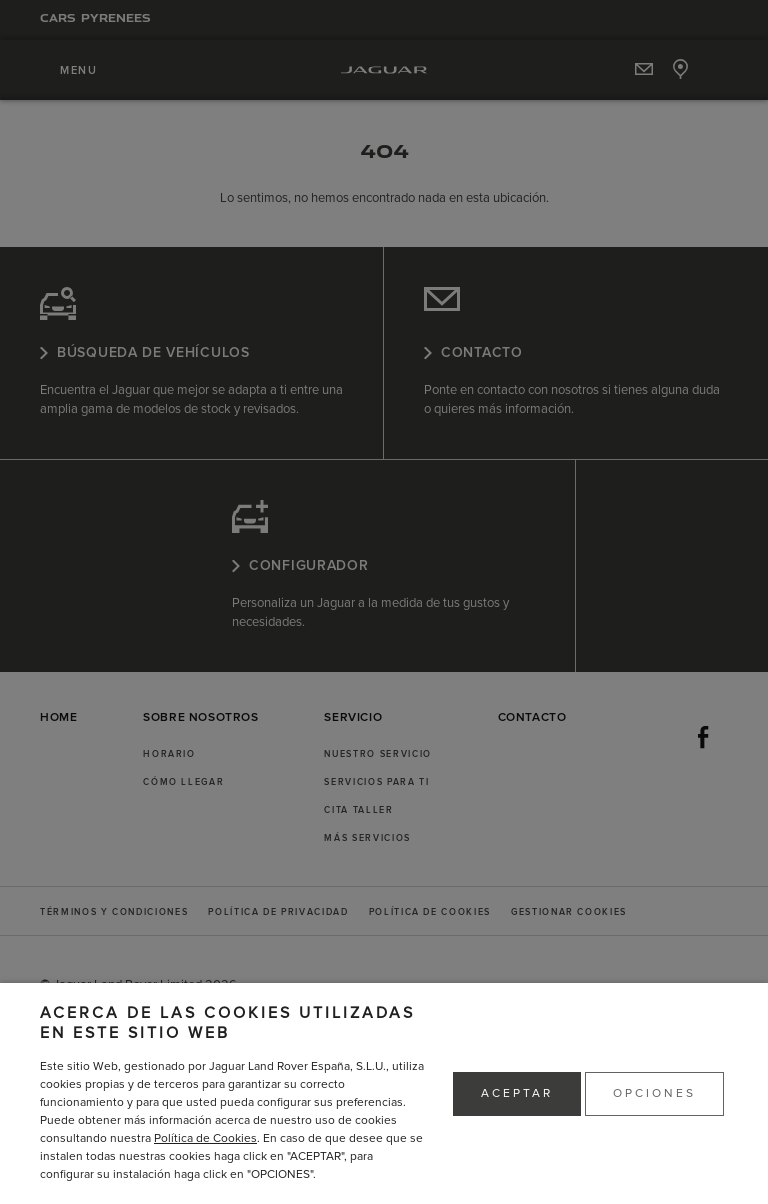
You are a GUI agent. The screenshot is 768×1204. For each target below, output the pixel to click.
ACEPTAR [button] (517, 1093)
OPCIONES (654, 1093)
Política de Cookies (205, 1138)
